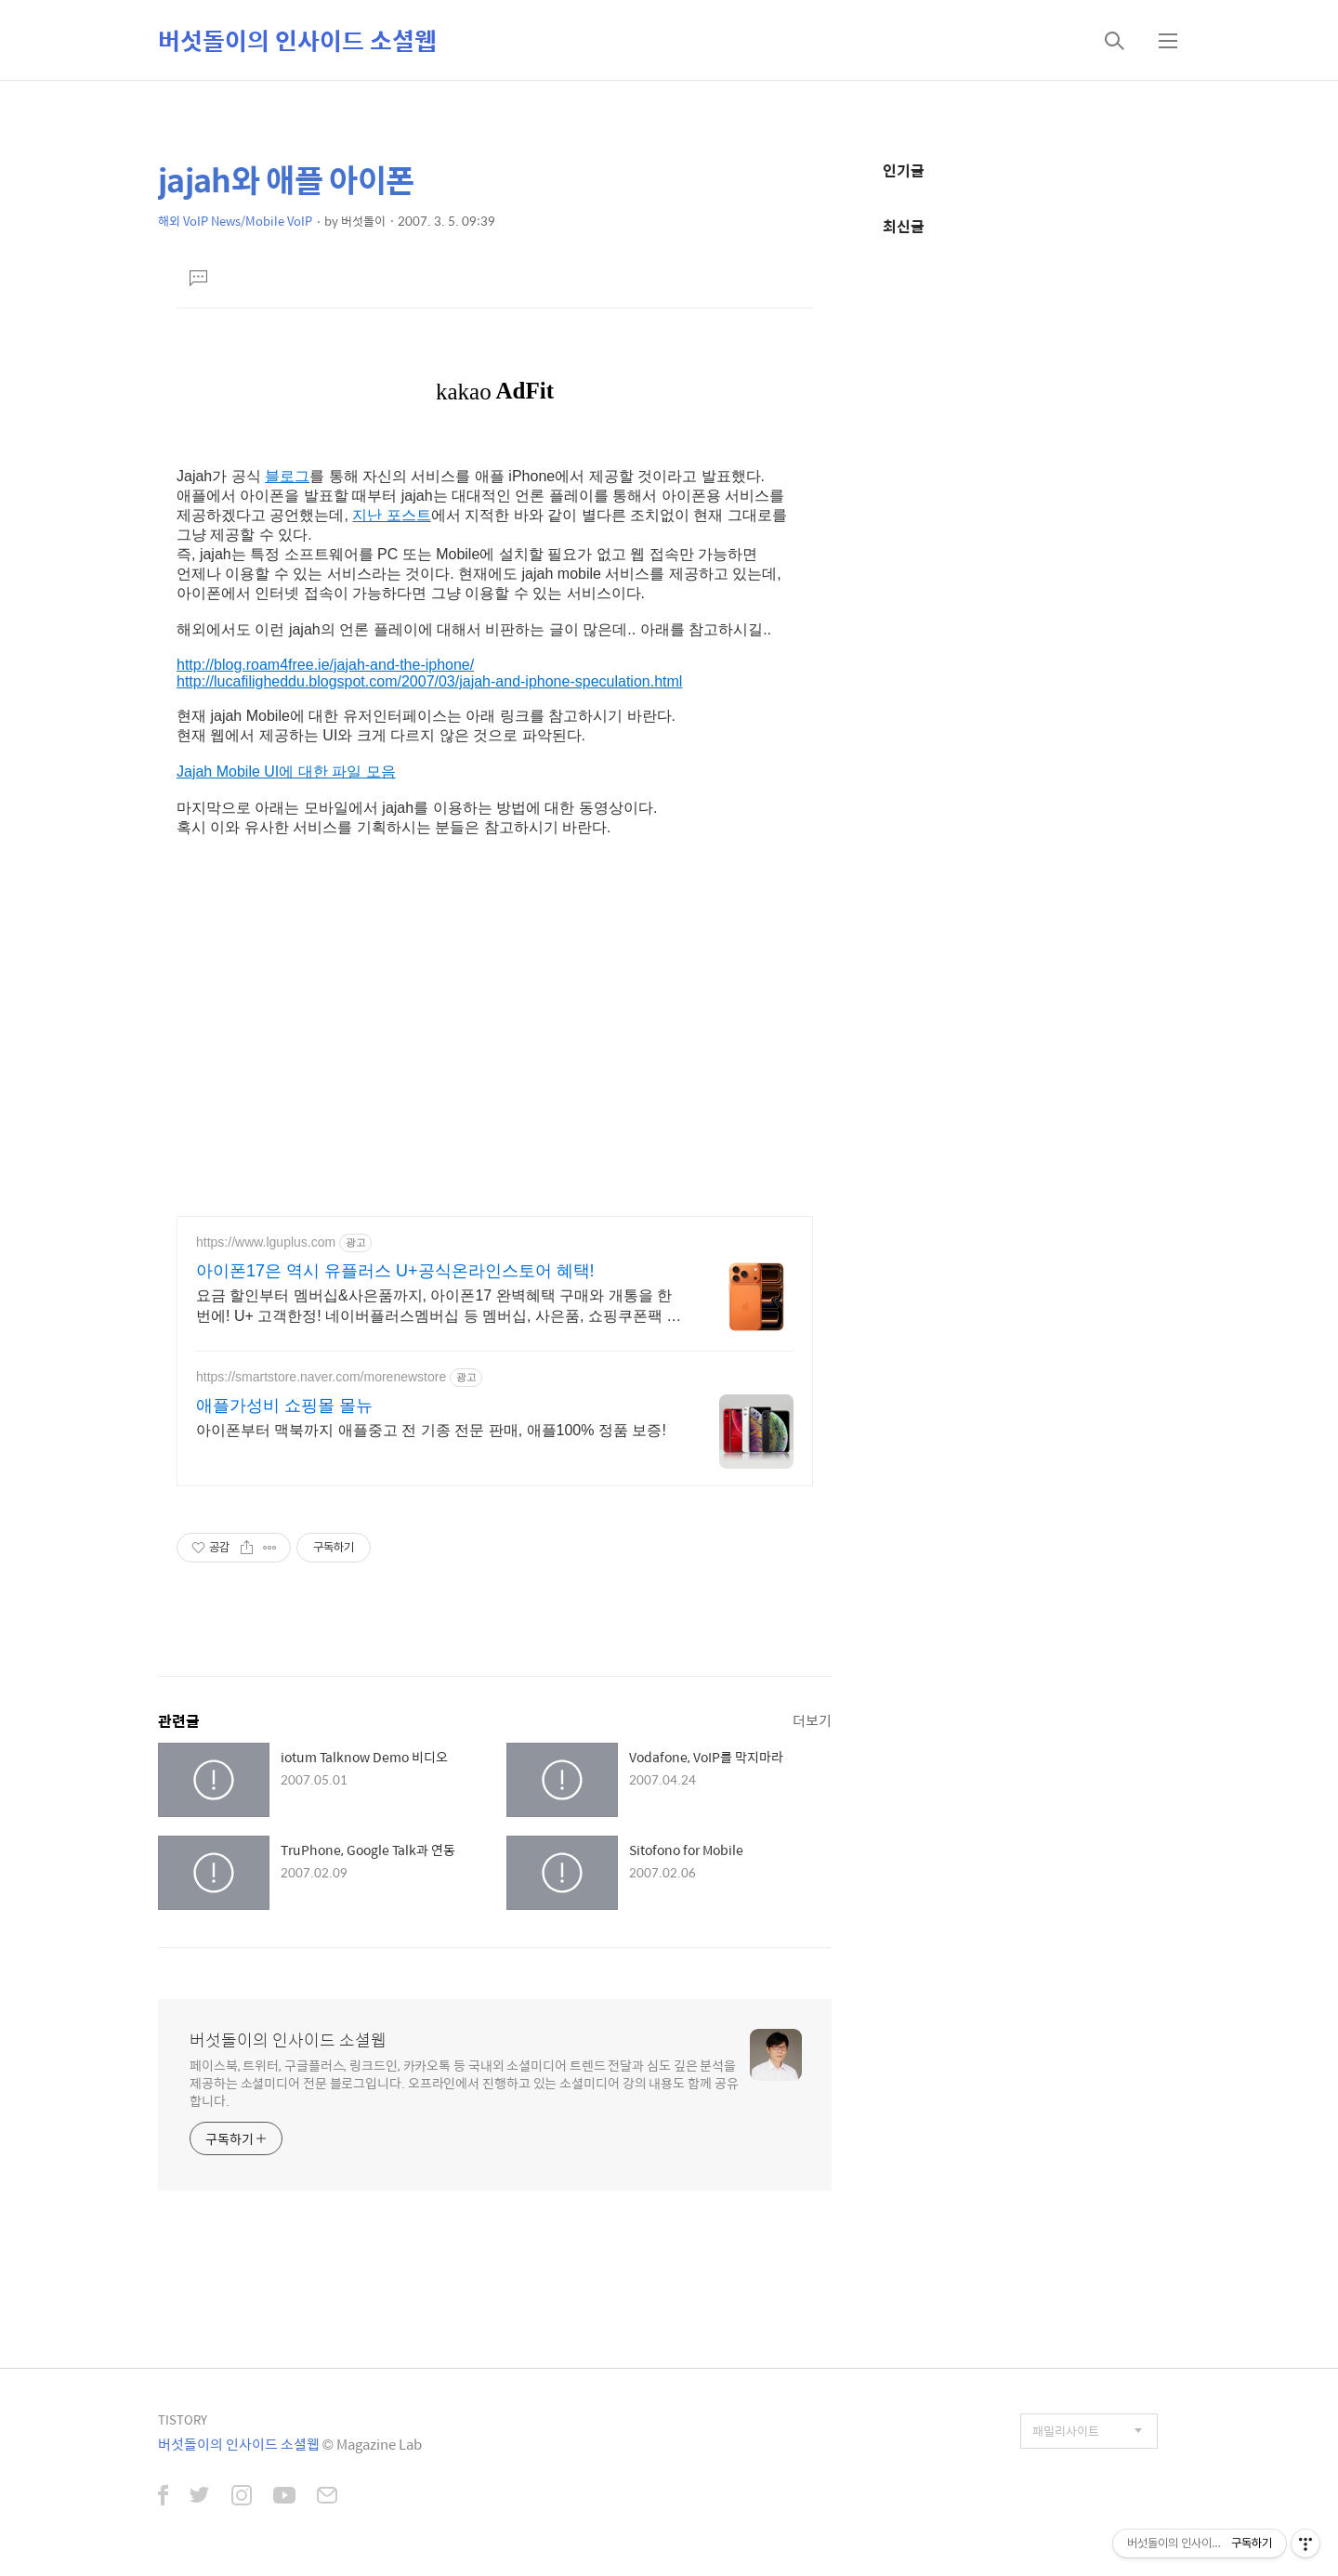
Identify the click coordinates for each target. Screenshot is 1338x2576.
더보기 (812, 1720)
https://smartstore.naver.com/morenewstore (321, 1376)
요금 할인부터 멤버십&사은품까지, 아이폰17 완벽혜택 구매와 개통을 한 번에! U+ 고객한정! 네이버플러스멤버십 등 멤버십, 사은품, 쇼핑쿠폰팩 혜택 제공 (438, 1307)
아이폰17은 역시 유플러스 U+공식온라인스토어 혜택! (395, 1271)
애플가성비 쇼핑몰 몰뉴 (284, 1405)
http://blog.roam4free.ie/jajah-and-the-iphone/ (325, 665)
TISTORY (182, 2419)
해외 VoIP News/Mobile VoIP (235, 220)
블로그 (287, 476)
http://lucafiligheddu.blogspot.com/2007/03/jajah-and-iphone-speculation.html (429, 681)
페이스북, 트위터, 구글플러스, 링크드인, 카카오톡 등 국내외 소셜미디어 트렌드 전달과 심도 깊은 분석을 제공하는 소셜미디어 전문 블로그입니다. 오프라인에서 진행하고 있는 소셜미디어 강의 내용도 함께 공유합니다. (464, 2082)
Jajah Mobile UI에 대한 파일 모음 (286, 771)
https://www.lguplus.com (265, 1242)
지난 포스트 (391, 515)
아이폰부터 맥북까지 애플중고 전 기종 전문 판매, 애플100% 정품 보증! (431, 1430)
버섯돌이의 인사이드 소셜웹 (297, 40)
